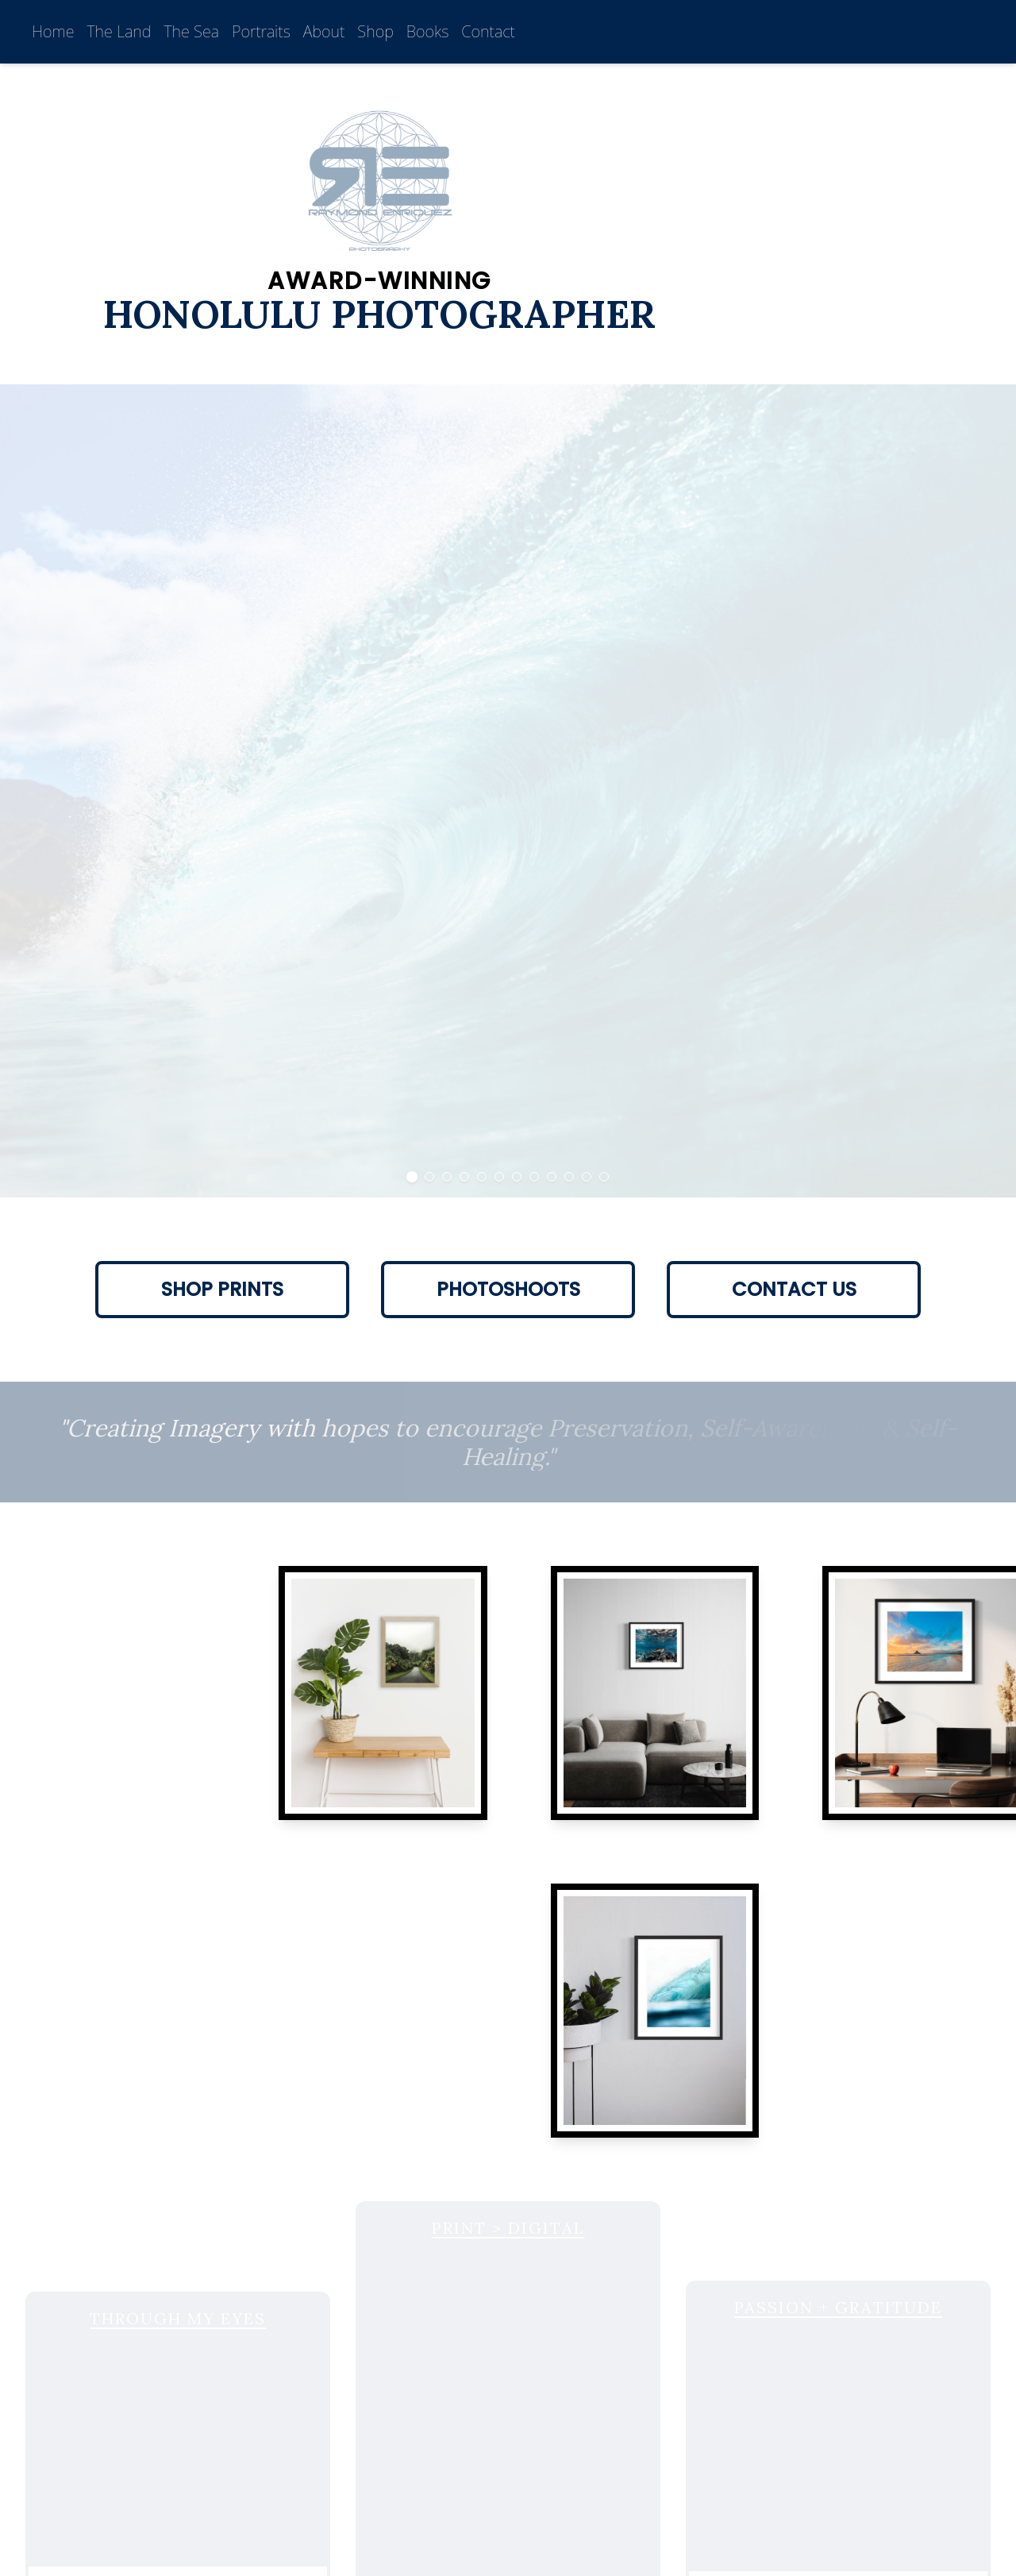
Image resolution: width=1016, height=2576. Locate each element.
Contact (488, 31)
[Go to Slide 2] (429, 1177)
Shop (375, 31)
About (324, 31)
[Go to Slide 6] (499, 1177)
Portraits (261, 31)
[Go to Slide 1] (412, 1176)
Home (53, 31)
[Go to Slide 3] (447, 1177)
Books (427, 31)
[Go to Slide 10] (569, 1177)
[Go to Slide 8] (534, 1177)
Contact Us (794, 1289)
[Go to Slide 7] (516, 1177)
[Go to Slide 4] (464, 1177)
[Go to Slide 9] (551, 1177)
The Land (119, 31)
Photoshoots (508, 1289)
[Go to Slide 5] (482, 1177)
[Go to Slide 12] (604, 1177)
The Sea (191, 31)
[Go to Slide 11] (586, 1177)
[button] (508, 790)
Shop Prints (222, 1289)
